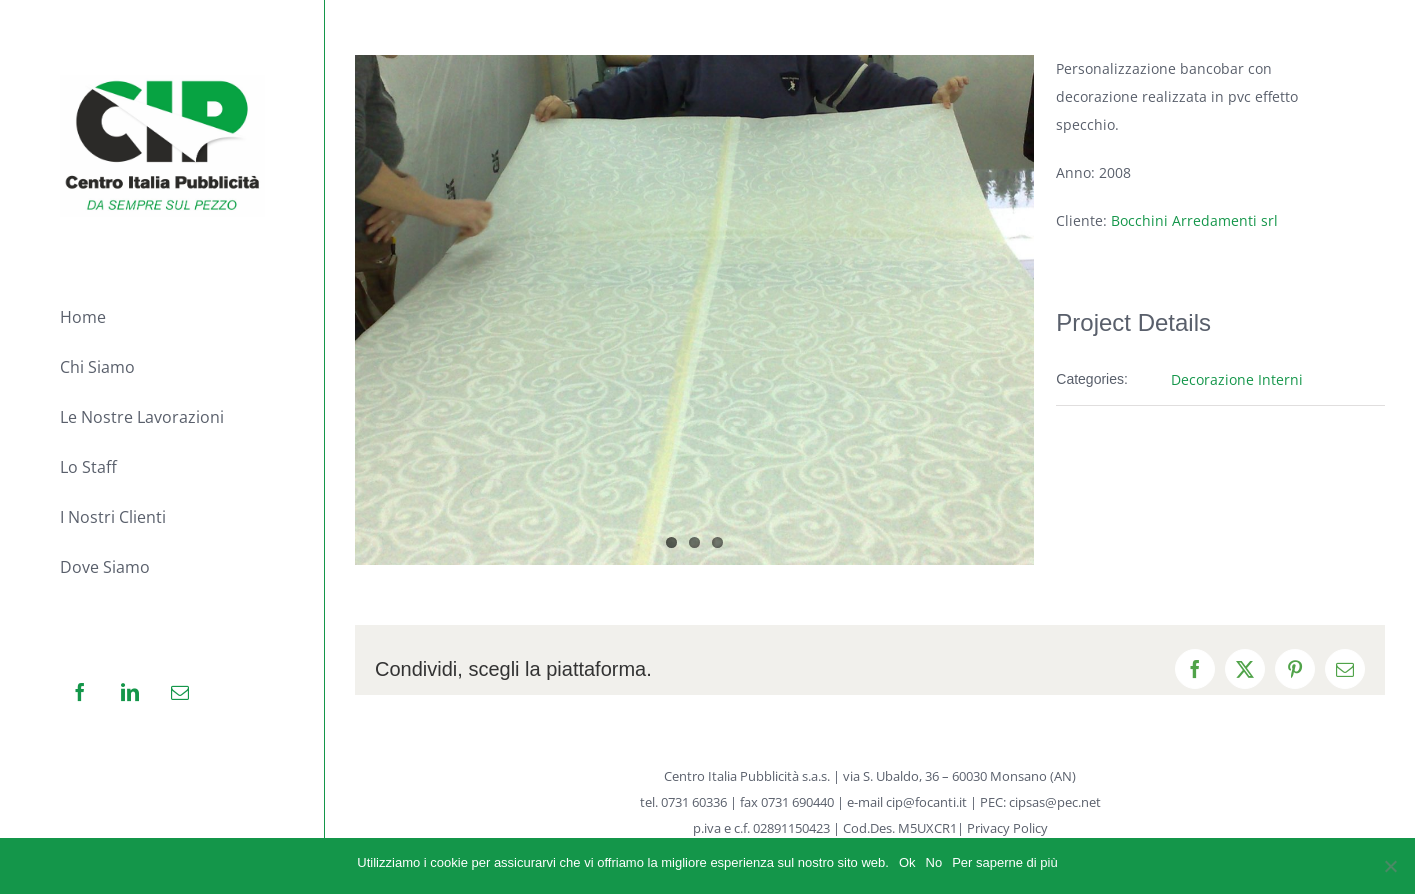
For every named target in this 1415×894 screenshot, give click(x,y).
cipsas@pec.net (1055, 802)
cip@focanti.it (926, 802)
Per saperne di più (1005, 862)
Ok (907, 862)
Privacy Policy (1007, 828)
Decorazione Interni (1237, 379)
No (934, 862)
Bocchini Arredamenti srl (1194, 220)
